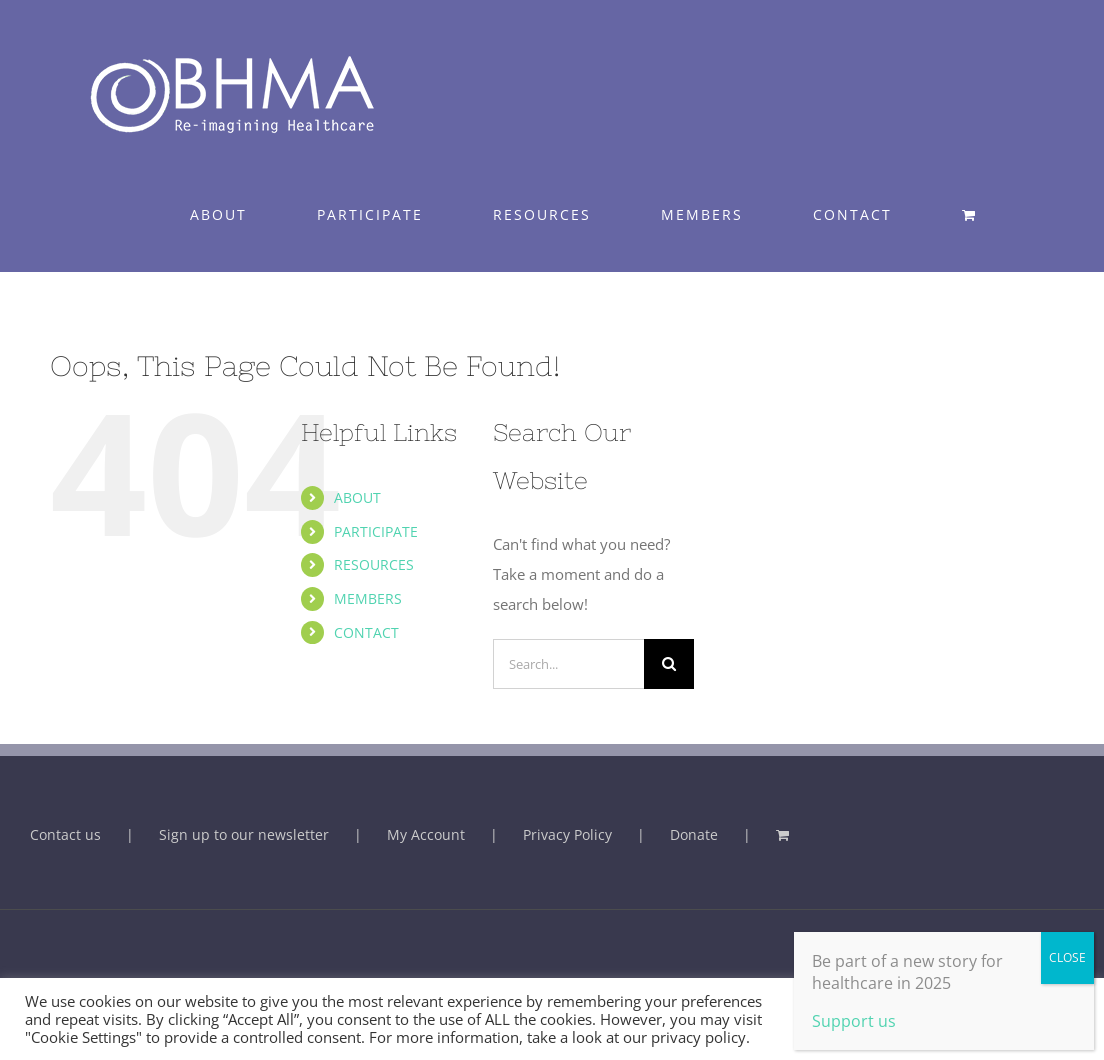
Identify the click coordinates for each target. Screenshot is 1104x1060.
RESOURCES (374, 564)
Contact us (65, 834)
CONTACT (366, 632)
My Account (426, 834)
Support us (854, 1021)
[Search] (669, 664)
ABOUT (357, 497)
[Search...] (568, 664)
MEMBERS (368, 598)
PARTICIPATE (376, 531)
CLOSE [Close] (1067, 957)
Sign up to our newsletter (244, 834)
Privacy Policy (567, 834)
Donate (694, 834)
